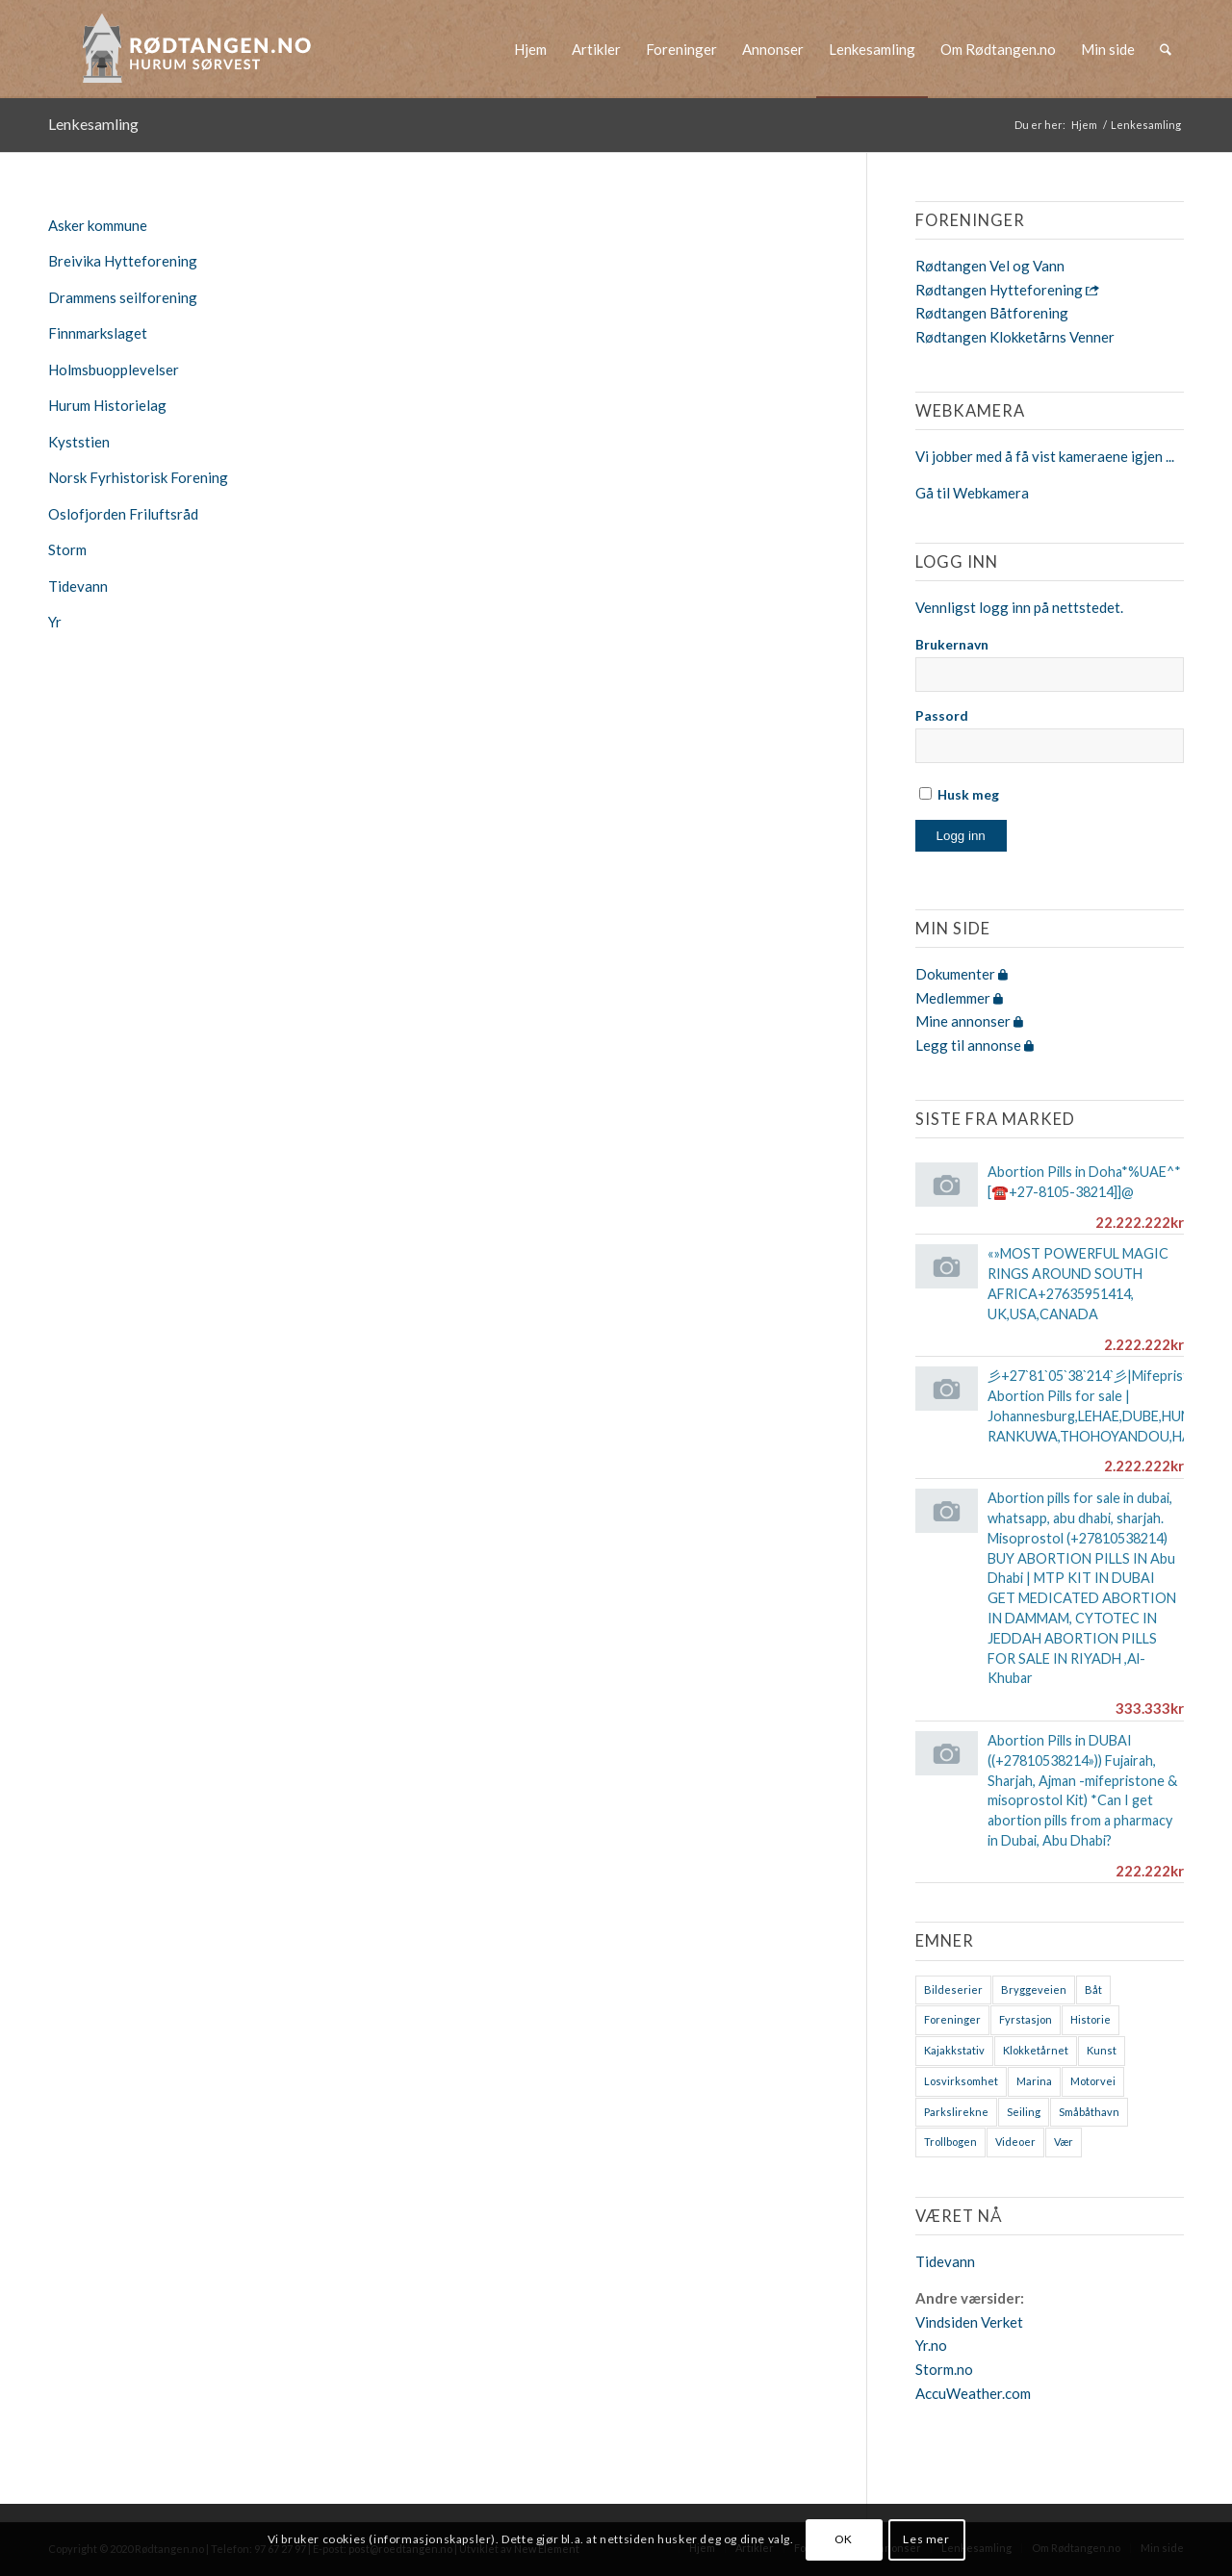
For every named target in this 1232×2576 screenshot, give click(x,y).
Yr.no (931, 2345)
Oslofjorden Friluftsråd (123, 514)
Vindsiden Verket (969, 2322)
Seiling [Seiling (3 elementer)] (1023, 2111)
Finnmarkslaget (97, 333)
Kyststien (79, 441)
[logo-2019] (203, 49)
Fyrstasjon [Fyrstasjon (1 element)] (1025, 2019)
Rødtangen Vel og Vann (990, 265)
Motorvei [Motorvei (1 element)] (1093, 2081)
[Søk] (1165, 49)
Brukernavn (951, 644)
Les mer (926, 2539)
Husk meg (959, 794)
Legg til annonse (974, 1045)
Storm (67, 549)
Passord (941, 715)
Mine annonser (969, 1021)
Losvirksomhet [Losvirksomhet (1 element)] (961, 2081)
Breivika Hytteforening (122, 260)
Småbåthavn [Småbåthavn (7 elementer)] (1089, 2111)
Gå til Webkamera (972, 492)
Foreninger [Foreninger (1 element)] (952, 2019)
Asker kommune (97, 225)
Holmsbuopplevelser (113, 369)
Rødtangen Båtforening (991, 312)
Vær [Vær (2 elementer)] (1063, 2141)
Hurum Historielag (107, 405)
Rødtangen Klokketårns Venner (1015, 336)
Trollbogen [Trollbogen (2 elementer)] (950, 2141)
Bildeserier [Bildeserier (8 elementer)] (953, 1989)
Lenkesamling (93, 124)
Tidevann (78, 586)
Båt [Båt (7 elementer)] (1093, 1989)
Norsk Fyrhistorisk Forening (138, 477)
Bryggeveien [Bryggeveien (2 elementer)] (1033, 1989)
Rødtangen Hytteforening (1007, 289)
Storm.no (944, 2369)
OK (843, 2539)
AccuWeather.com (973, 2393)
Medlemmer (959, 998)
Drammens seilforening (122, 297)
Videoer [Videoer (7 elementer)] (1015, 2141)
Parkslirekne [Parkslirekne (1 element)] (956, 2111)
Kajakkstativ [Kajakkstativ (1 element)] (954, 2050)
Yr (55, 621)
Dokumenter (961, 973)
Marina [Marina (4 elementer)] (1034, 2081)
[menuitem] (530, 49)
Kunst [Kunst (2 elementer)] (1101, 2050)
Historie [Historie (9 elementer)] (1090, 2019)
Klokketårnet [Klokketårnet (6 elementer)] (1035, 2050)
